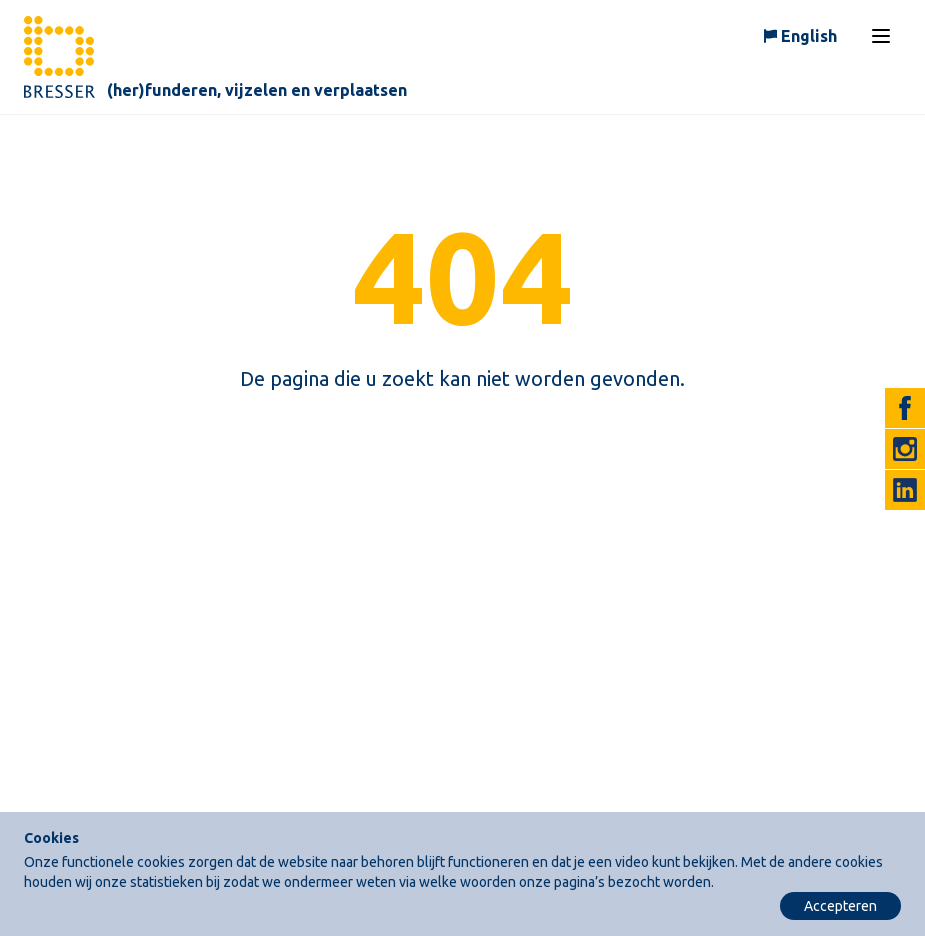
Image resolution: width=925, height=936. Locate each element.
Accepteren (840, 906)
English (809, 36)
